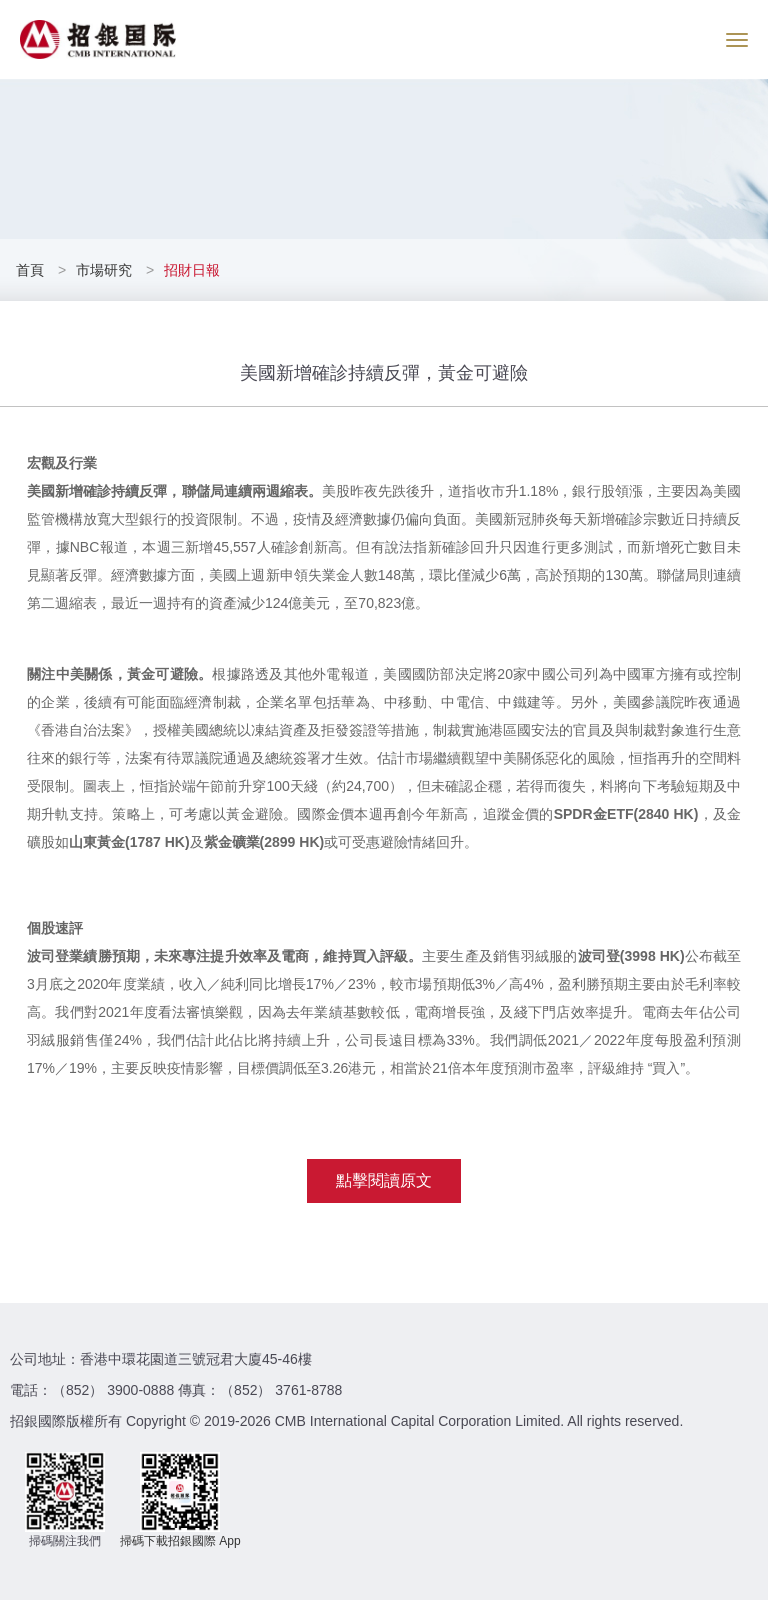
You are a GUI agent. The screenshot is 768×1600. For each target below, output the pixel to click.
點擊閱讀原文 (384, 1180)
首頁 (32, 270)
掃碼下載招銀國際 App (180, 1541)
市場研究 (104, 270)
